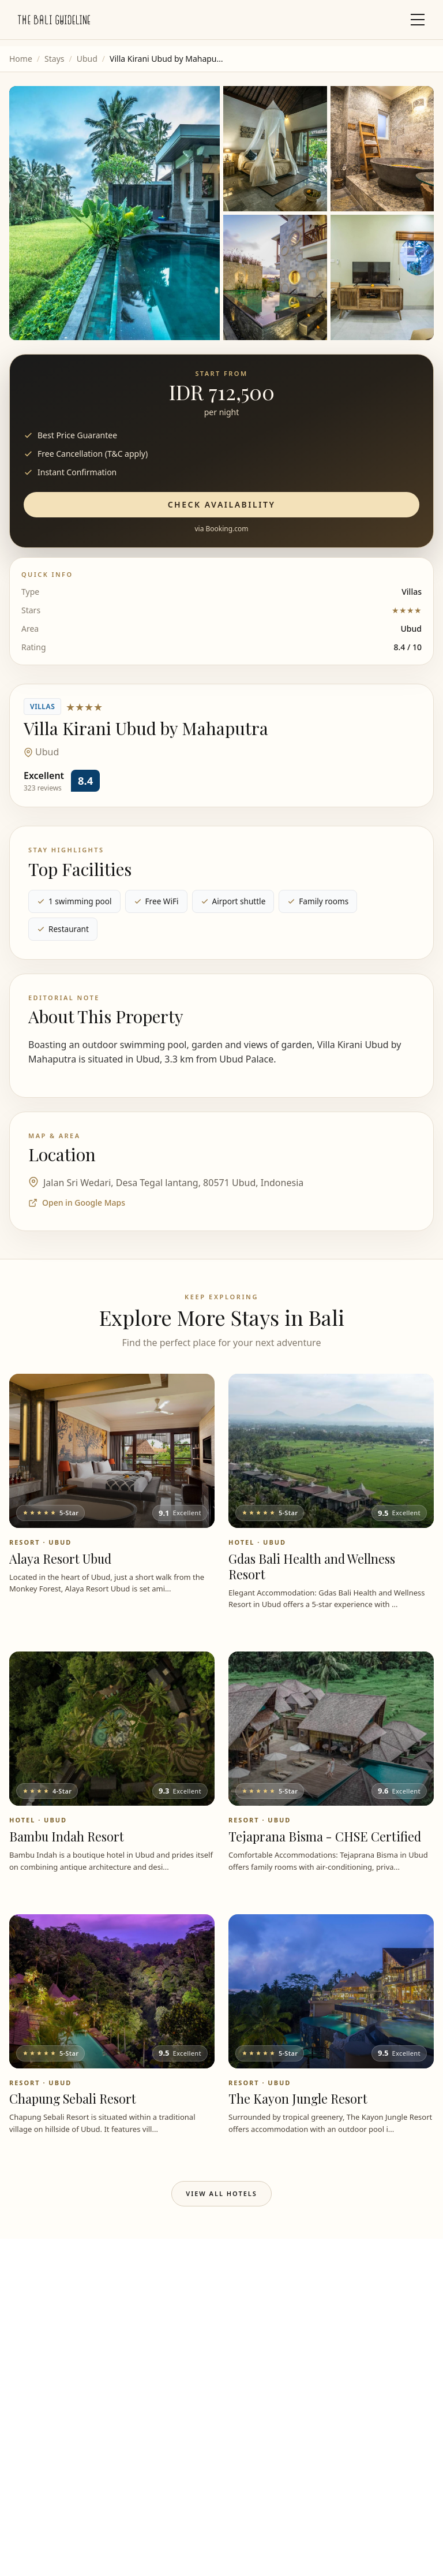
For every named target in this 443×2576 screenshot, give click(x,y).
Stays (54, 58)
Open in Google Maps (76, 1202)
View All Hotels (221, 2193)
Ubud (87, 58)
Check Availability (222, 504)
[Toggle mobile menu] (417, 19)
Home (20, 58)
